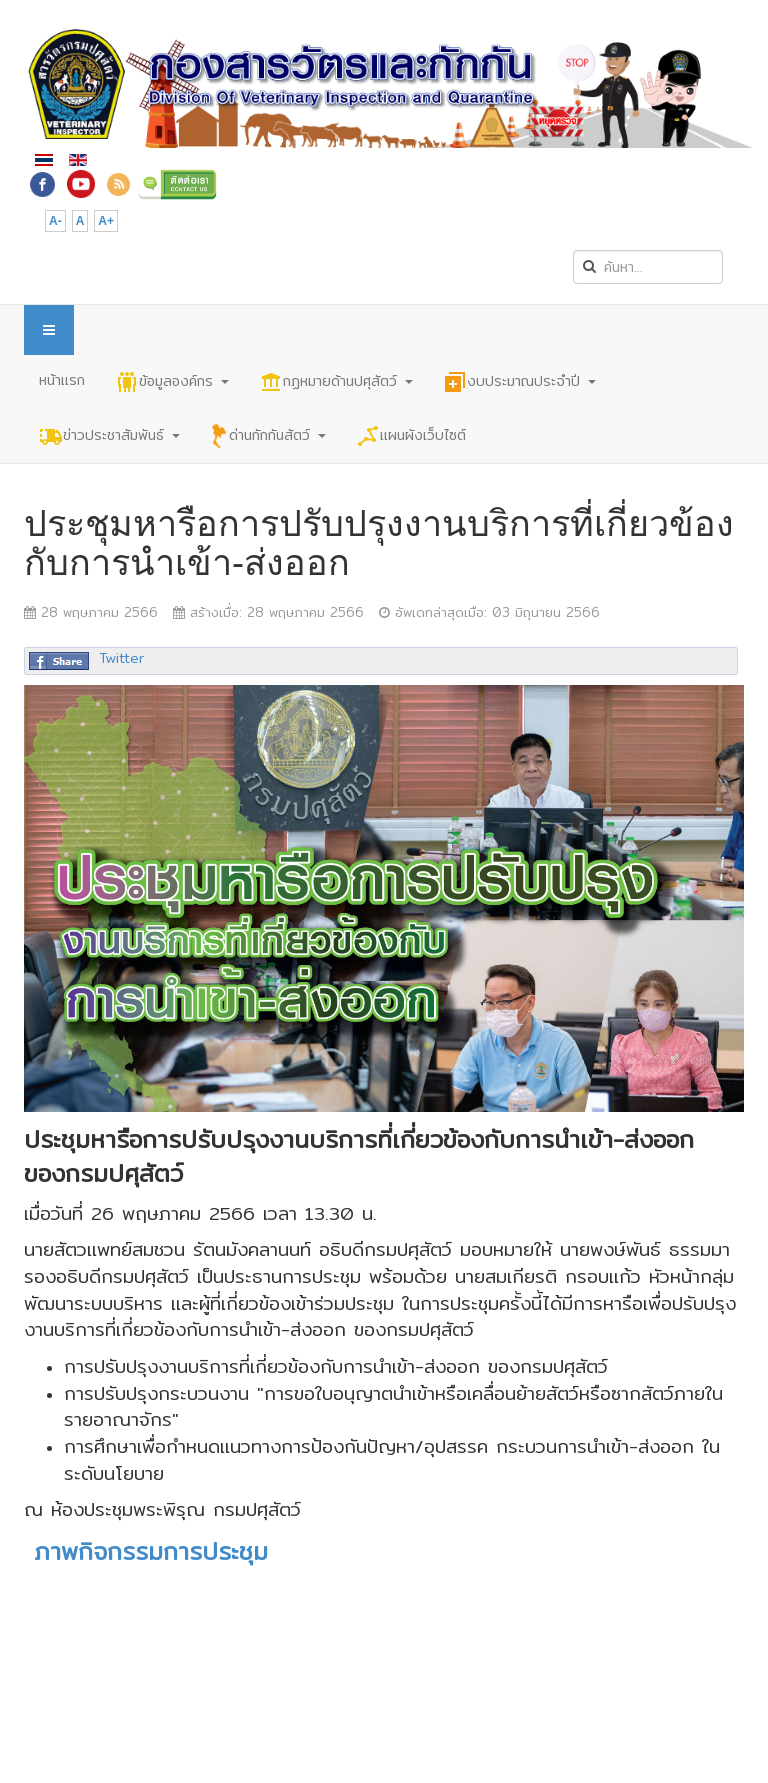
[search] (648, 267)
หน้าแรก (62, 380)
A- (55, 221)
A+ (106, 221)
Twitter (121, 658)
